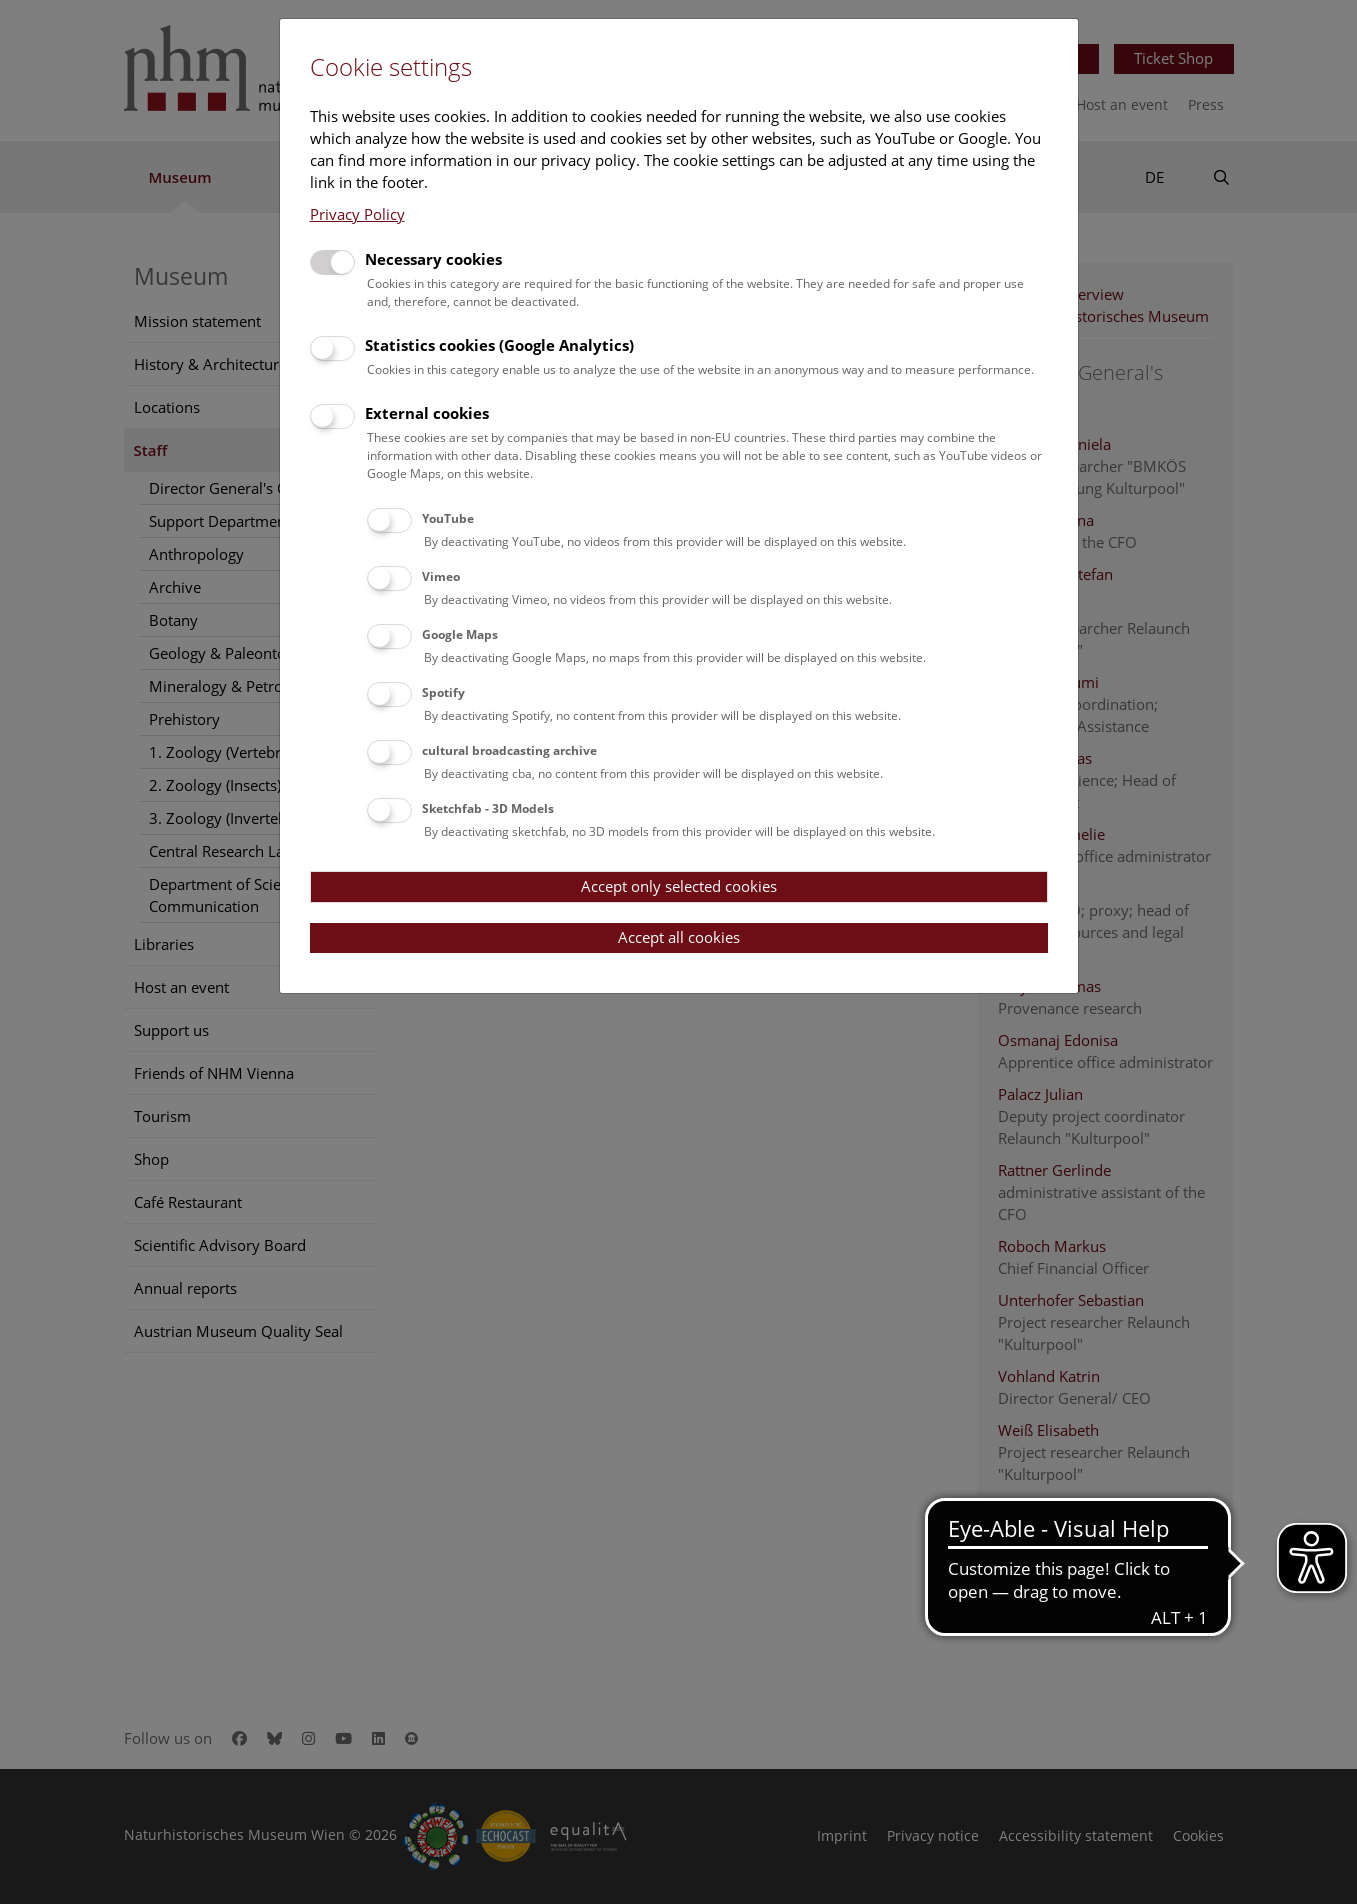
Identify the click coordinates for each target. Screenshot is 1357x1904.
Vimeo (441, 576)
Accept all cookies (679, 937)
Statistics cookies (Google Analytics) (499, 345)
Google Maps (460, 634)
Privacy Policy (357, 214)
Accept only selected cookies (679, 886)
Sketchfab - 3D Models (488, 808)
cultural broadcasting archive (509, 750)
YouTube (448, 518)
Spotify (443, 692)
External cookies (427, 413)
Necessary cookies (433, 259)
